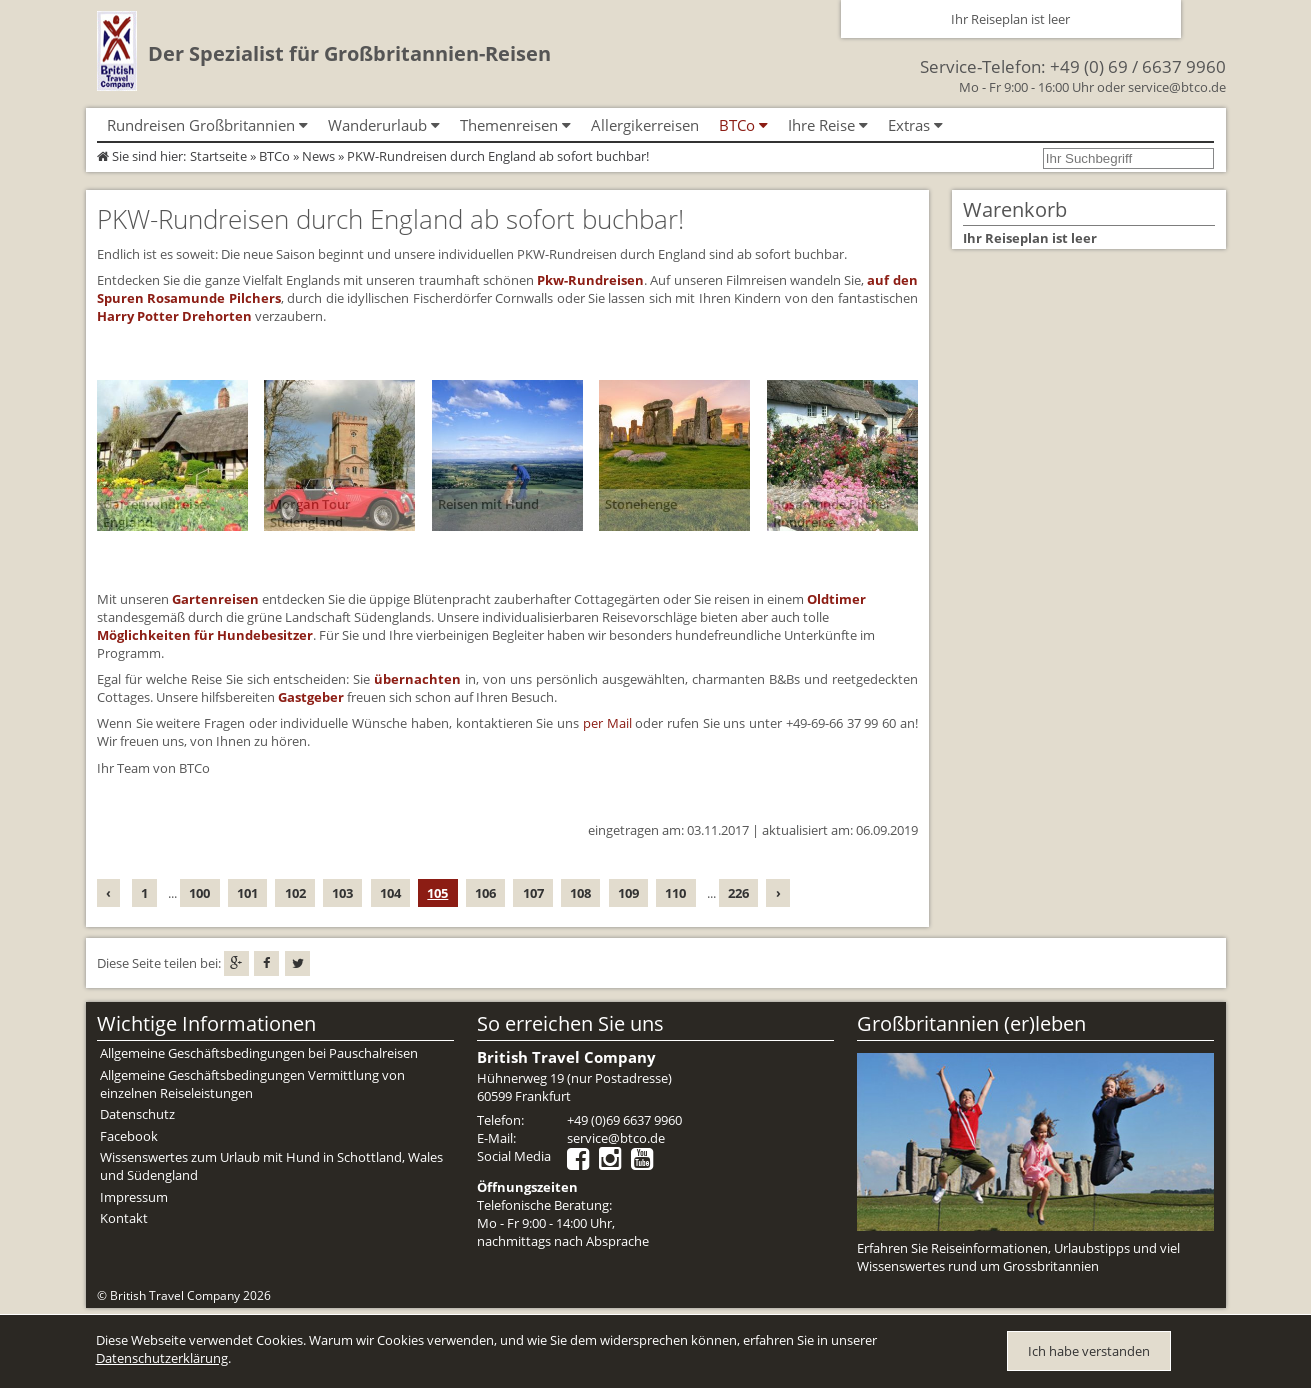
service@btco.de (1177, 87)
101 (247, 893)
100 (199, 893)
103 (342, 893)
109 (628, 893)
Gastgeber (311, 697)
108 (580, 893)
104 (390, 893)
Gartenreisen (215, 599)
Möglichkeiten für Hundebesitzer (205, 635)
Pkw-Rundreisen (590, 280)
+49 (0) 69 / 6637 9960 (1138, 66)
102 (295, 893)
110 (675, 893)
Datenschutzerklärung (162, 1358)
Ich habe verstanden (1089, 1351)
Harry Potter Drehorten (174, 316)
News (318, 156)
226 (738, 893)
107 (533, 893)
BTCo (274, 156)
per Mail (607, 723)
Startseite (218, 156)
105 (437, 893)
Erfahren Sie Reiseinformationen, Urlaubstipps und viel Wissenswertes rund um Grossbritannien (1018, 1257)
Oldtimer (836, 599)
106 (485, 893)
